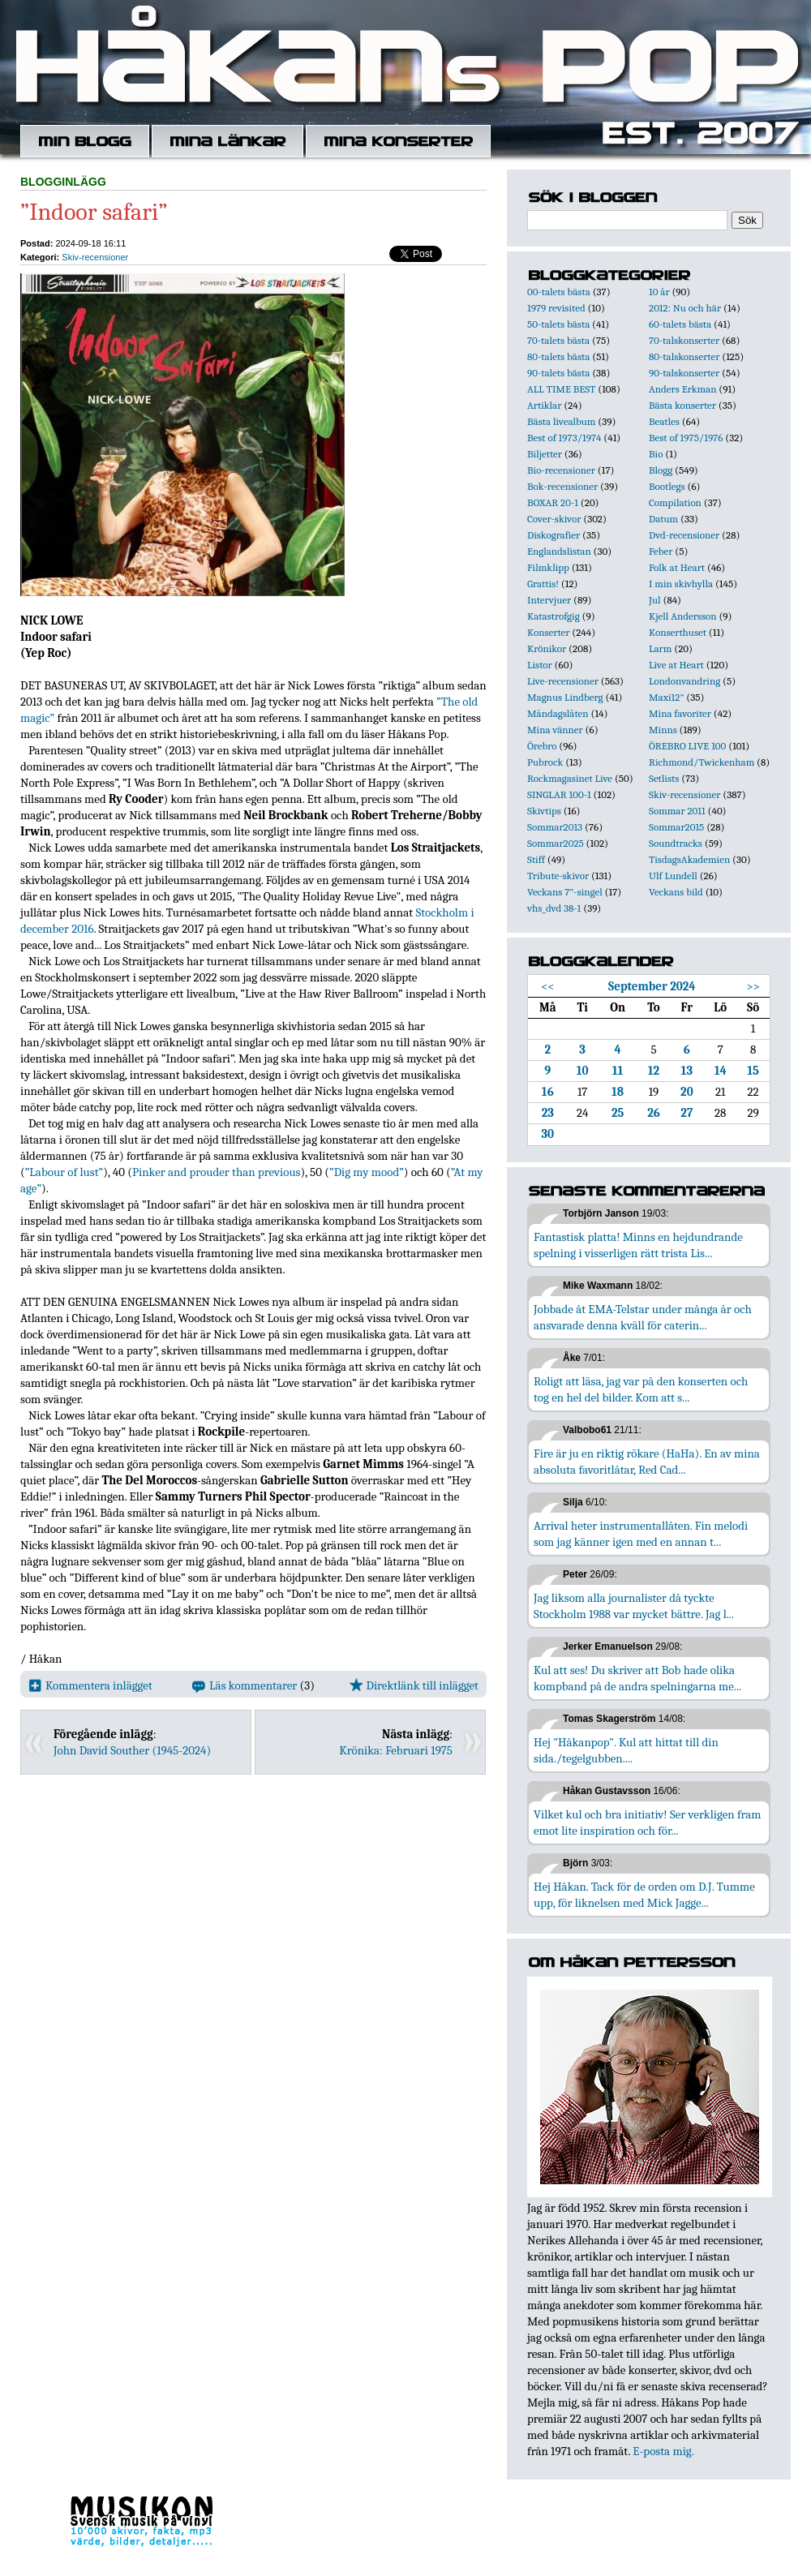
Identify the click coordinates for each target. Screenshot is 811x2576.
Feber (660, 551)
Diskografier (553, 535)
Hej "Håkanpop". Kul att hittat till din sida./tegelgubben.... (626, 1750)
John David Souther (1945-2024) (132, 1750)
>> (753, 986)
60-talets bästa (680, 324)
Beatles (664, 421)
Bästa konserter (682, 405)
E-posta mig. (663, 2451)
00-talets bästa (558, 292)
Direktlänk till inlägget (414, 1685)
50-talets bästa (558, 324)
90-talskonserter (684, 373)
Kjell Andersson (683, 616)
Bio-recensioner (561, 470)
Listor (539, 665)
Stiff (536, 859)
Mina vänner (555, 729)
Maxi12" (666, 697)
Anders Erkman (682, 389)
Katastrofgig (553, 616)
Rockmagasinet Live (569, 778)
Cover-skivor (554, 519)
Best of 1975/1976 (686, 437)
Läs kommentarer (244, 1685)
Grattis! (543, 583)
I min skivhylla (681, 583)
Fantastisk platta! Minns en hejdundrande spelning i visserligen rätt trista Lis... (638, 1245)
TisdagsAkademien (689, 859)
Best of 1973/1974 (564, 437)
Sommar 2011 (677, 811)
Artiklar (544, 405)
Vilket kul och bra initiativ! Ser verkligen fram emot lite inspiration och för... (648, 1822)
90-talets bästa (558, 373)
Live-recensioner (563, 681)
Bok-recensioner (562, 486)
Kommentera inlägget (90, 1685)
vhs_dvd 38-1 (554, 908)
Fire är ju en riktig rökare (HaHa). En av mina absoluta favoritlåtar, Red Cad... (647, 1461)
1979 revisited (556, 308)
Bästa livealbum (561, 421)
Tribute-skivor (558, 875)
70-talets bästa (558, 340)
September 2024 (652, 986)
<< (548, 986)
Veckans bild (676, 892)
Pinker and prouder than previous (216, 1172)
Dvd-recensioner (684, 535)
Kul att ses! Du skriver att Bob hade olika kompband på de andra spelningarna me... (637, 1678)
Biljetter (544, 454)
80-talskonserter (684, 356)
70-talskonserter (684, 340)
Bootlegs (667, 486)
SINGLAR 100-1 (559, 794)
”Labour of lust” (64, 1172)
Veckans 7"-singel (565, 892)
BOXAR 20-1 (552, 502)
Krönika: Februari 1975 (396, 1750)
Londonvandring (684, 681)
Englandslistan (559, 551)
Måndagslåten (558, 713)
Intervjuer (549, 600)
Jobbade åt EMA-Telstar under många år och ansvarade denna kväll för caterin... (643, 1317)
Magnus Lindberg (565, 697)
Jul (655, 600)
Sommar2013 (554, 827)
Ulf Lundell (673, 875)
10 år (659, 292)
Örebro (541, 746)
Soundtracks (675, 843)
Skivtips (544, 811)
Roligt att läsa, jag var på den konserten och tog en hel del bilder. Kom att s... (641, 1389)
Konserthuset (677, 632)
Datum (663, 519)
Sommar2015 (676, 827)
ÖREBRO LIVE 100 (687, 746)
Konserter (548, 632)
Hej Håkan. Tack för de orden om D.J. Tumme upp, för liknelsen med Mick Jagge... (644, 1894)
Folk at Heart (677, 567)
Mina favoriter (680, 713)
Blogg (660, 470)
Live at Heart (676, 665)
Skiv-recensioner (95, 257)
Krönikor (546, 648)
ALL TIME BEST (561, 389)
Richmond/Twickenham (701, 762)
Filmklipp (548, 567)
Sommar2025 (555, 843)
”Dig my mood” (366, 1172)
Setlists (664, 778)
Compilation (675, 502)
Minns (663, 729)
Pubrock (545, 762)
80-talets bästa (558, 356)
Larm (660, 648)
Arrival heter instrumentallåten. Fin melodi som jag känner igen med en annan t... (641, 1533)
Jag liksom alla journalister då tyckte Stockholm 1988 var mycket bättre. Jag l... (634, 1606)
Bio (656, 454)
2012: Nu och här (685, 308)
